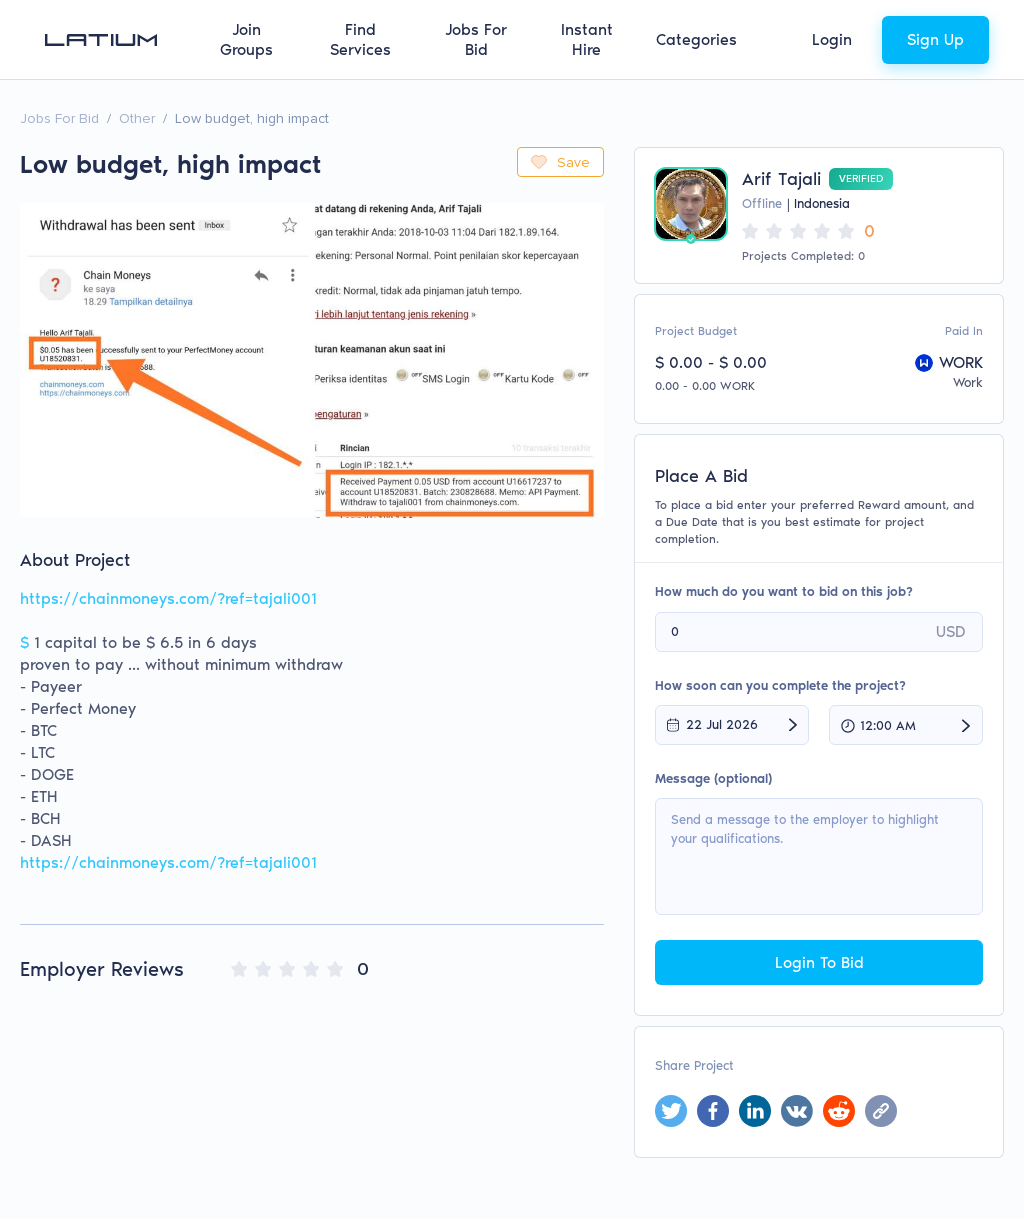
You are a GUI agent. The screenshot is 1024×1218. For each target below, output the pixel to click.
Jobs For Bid (476, 39)
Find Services (360, 39)
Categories (696, 39)
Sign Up (935, 39)
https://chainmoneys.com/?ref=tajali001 (168, 862)
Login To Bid (819, 962)
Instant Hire (587, 39)
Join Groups (246, 39)
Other (137, 118)
